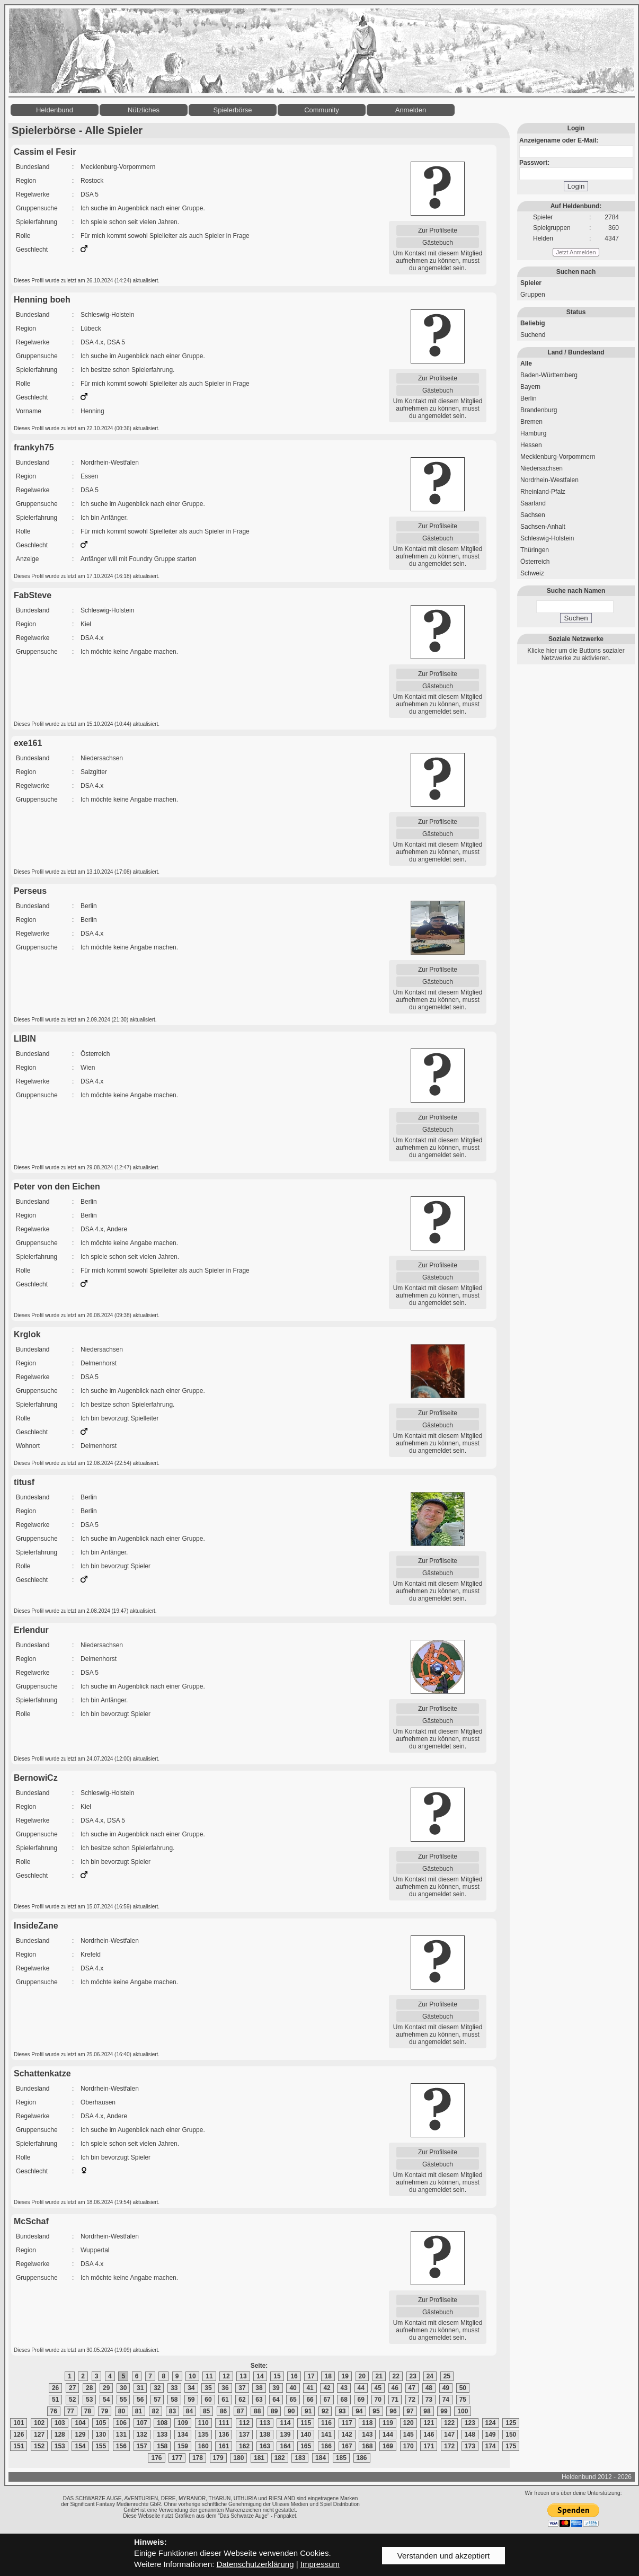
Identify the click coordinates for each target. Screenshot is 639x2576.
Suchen (576, 618)
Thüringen (534, 550)
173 (470, 2446)
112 (244, 2423)
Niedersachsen (541, 468)
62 (241, 2399)
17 (310, 2376)
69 (361, 2399)
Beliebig (532, 323)
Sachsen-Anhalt (542, 526)
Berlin (528, 398)
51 (55, 2399)
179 (218, 2458)
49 (445, 2388)
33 (174, 2388)
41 (309, 2388)
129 (80, 2434)
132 (142, 2434)
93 (342, 2411)
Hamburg (533, 433)
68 (343, 2399)
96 (392, 2411)
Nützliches (143, 110)
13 (242, 2376)
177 (177, 2458)
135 (203, 2434)
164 (285, 2446)
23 (413, 2376)
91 (308, 2411)
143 (367, 2434)
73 (428, 2399)
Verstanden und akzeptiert (443, 2555)
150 (510, 2434)
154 (80, 2446)
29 (106, 2388)
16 (293, 2376)
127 (39, 2434)
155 (100, 2446)
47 (412, 2388)
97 (409, 2411)
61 (224, 2399)
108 (162, 2423)
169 (388, 2446)
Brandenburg (538, 410)
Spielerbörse (233, 110)
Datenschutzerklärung (255, 2564)
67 (326, 2399)
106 (121, 2423)
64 (275, 2399)
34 (191, 2388)
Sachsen (532, 515)
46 (395, 2388)
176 (156, 2458)
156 (121, 2446)
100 (462, 2411)
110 (203, 2423)
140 (305, 2434)
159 (183, 2446)
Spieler (531, 283)
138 (265, 2434)
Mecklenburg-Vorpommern (557, 456)
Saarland (533, 503)
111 (223, 2423)
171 (428, 2446)
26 (55, 2388)
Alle (526, 363)
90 (291, 2411)
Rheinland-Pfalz (542, 491)
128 (60, 2434)
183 (300, 2458)
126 (18, 2434)
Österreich (534, 561)
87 (240, 2411)
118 (367, 2423)
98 (426, 2411)
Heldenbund (54, 110)
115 (305, 2423)
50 (462, 2388)
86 (223, 2411)
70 (378, 2399)
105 (100, 2423)
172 (449, 2446)
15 (276, 2376)
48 (428, 2388)
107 (142, 2423)
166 (326, 2446)
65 (292, 2399)
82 (155, 2411)
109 (183, 2423)
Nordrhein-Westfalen (549, 480)
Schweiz (532, 573)
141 (326, 2434)
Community (321, 110)
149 (490, 2434)
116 (326, 2423)
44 (361, 2388)
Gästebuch (437, 242)
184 (320, 2458)
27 (72, 2388)
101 (18, 2423)
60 (208, 2399)
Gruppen (532, 294)
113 (265, 2423)
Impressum (320, 2564)
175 (510, 2446)
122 (449, 2423)
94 (359, 2411)
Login (576, 186)
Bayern (530, 386)
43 (343, 2388)
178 (197, 2458)
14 (259, 2376)
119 (388, 2423)
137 (244, 2434)
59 (191, 2399)
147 (449, 2434)
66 (309, 2399)
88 (257, 2411)
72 (412, 2399)
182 (279, 2458)
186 (362, 2458)
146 (428, 2434)
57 (157, 2399)
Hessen (531, 445)
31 (140, 2388)
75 (462, 2399)
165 (305, 2446)
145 (408, 2434)
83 (172, 2411)
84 (189, 2411)
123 (470, 2423)
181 (259, 2458)
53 (89, 2399)
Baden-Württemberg (549, 375)
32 (157, 2388)
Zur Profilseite (437, 230)
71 (395, 2399)
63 (258, 2399)
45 (378, 2388)
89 (274, 2411)
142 (347, 2434)
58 (174, 2399)
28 (89, 2388)
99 (443, 2411)
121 (428, 2423)
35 (208, 2388)
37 (241, 2388)
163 (265, 2446)
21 (379, 2376)
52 (72, 2399)
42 (326, 2388)
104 (80, 2423)
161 (223, 2446)
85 (206, 2411)
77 (70, 2411)
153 (60, 2446)
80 (121, 2411)
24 (430, 2376)
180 (238, 2458)
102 (39, 2423)
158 (162, 2446)
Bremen (531, 421)
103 (60, 2423)
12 (226, 2376)
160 (203, 2446)
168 (367, 2446)
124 (490, 2423)
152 (39, 2446)
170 (408, 2446)
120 (408, 2423)
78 (87, 2411)
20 (362, 2376)
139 (285, 2434)
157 (142, 2446)
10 (192, 2376)
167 (347, 2446)
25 (446, 2376)
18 (327, 2376)
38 (258, 2388)
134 (183, 2434)
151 (18, 2446)
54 (106, 2399)
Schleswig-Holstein (547, 538)
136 (223, 2434)
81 (138, 2411)
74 (445, 2399)
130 (100, 2434)
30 (123, 2388)
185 (341, 2458)
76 (53, 2411)
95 (375, 2411)
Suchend (532, 335)
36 (224, 2388)
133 (162, 2434)
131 (121, 2434)
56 (140, 2399)
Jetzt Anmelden (576, 252)
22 (396, 2376)
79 (104, 2411)
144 (388, 2434)
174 (490, 2446)
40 (292, 2388)
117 (347, 2423)
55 (123, 2399)
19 (344, 2376)
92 (325, 2411)
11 (209, 2376)
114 (285, 2423)
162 (244, 2446)
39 (275, 2388)
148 (470, 2434)
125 (510, 2423)
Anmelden (411, 110)
